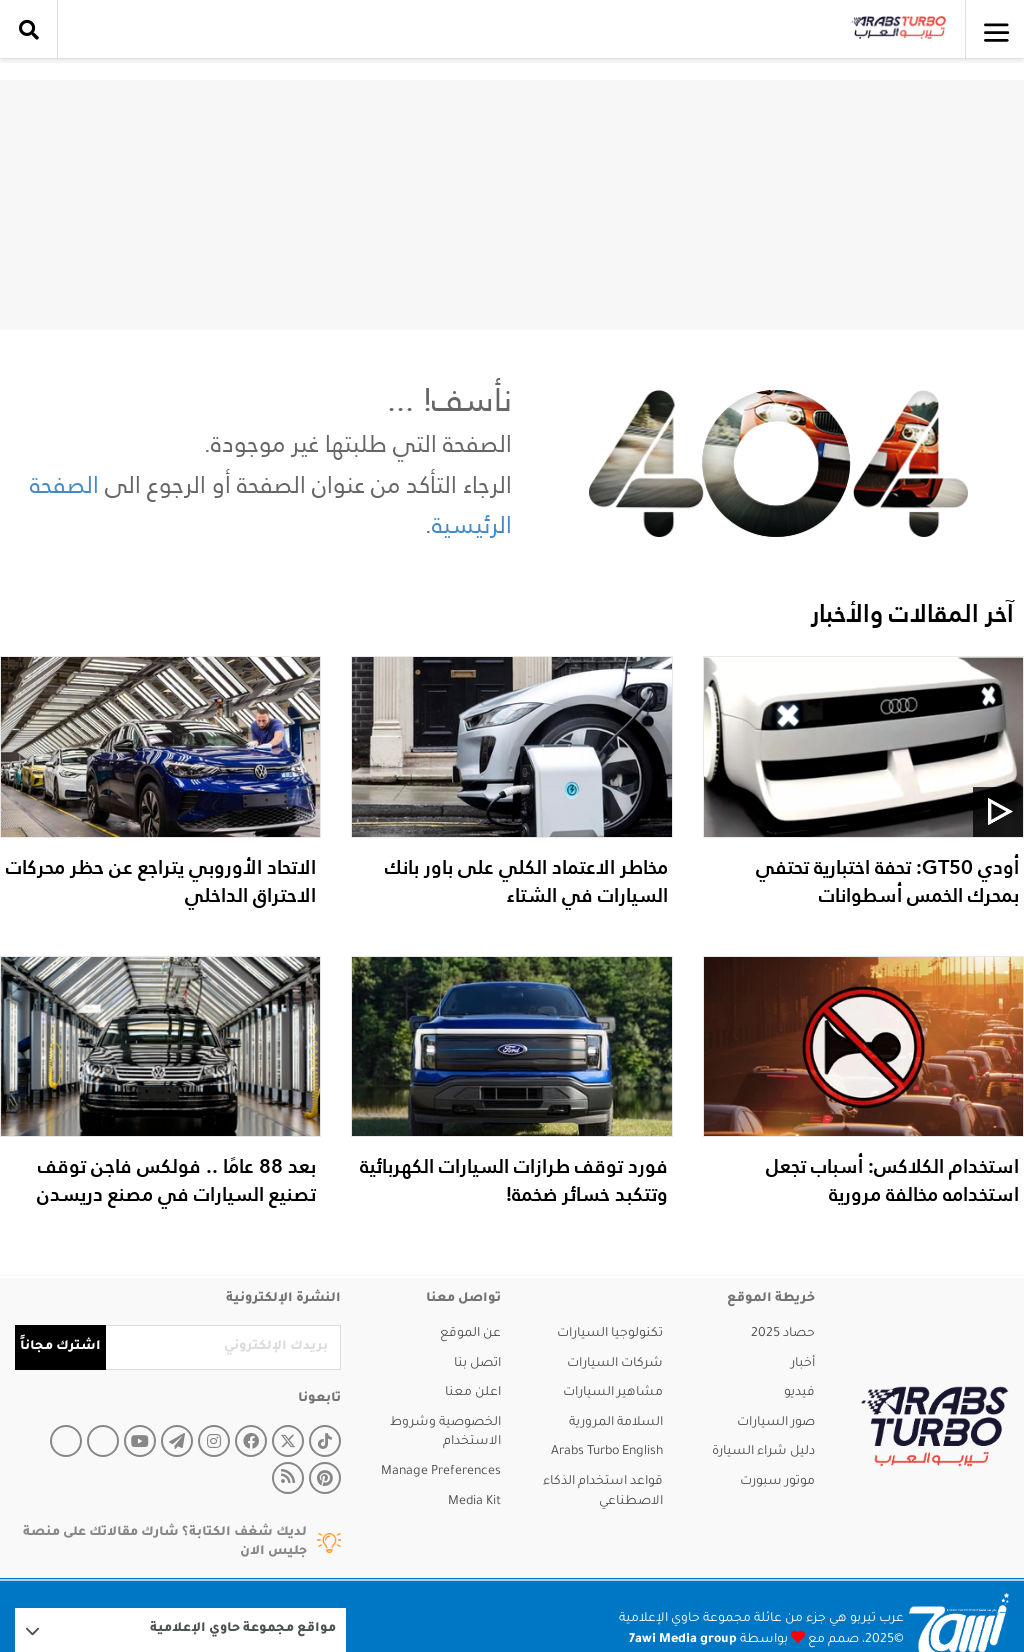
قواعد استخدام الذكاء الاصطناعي (603, 1492)
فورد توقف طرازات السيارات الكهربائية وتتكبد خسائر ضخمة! (514, 1180)
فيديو (799, 1393)
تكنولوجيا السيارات (610, 1334)
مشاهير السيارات (613, 1393)
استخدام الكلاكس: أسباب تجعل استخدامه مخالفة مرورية (892, 1180)
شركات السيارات (615, 1364)
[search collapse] (29, 30)
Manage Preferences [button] (441, 1472)
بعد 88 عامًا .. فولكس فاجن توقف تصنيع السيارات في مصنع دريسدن (176, 1180)
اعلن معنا (473, 1393)
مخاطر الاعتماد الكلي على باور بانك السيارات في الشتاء (526, 881)
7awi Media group (683, 1640)
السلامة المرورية (616, 1423)
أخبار (803, 1364)
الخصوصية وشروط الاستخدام (445, 1433)
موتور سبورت (777, 1482)
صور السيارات (776, 1423)
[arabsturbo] (934, 1426)
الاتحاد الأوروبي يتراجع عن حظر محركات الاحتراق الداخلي (161, 881)
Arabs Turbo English (607, 1452)
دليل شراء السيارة (763, 1452)
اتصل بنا (477, 1364)
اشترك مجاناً (60, 1347)
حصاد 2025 (783, 1334)
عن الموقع (470, 1334)
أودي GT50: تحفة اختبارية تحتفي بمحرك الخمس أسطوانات (887, 881)
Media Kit (474, 1502)
